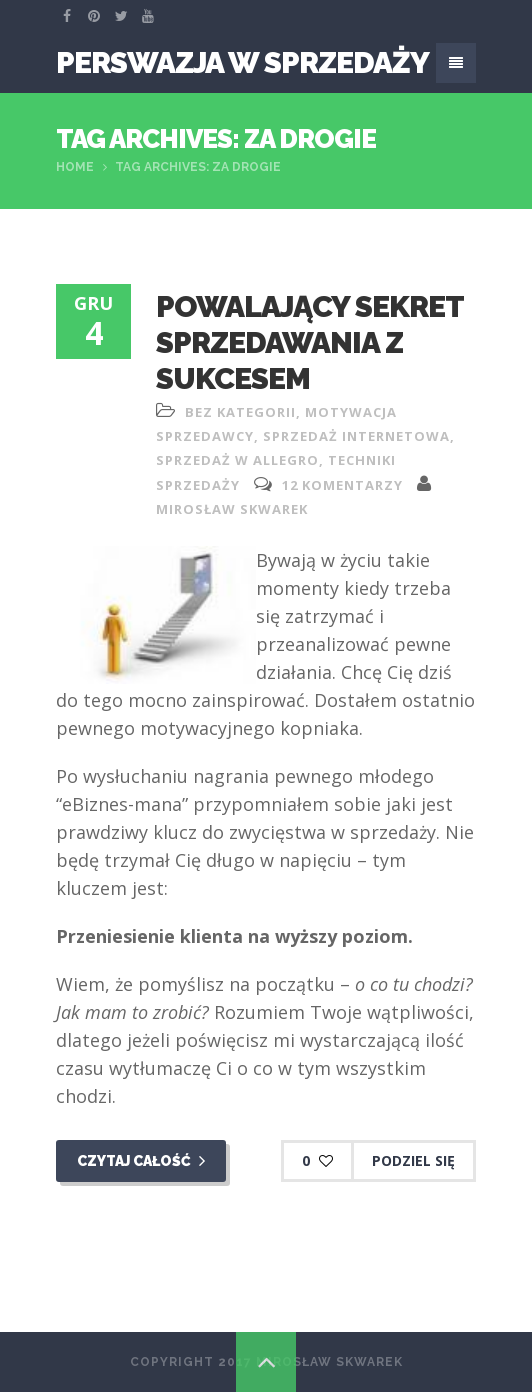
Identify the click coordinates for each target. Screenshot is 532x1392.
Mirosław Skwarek (232, 509)
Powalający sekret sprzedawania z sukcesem (309, 342)
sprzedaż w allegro (237, 460)
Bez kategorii (240, 412)
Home (75, 167)
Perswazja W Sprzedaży (242, 62)
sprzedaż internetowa (356, 436)
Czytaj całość (141, 1161)
